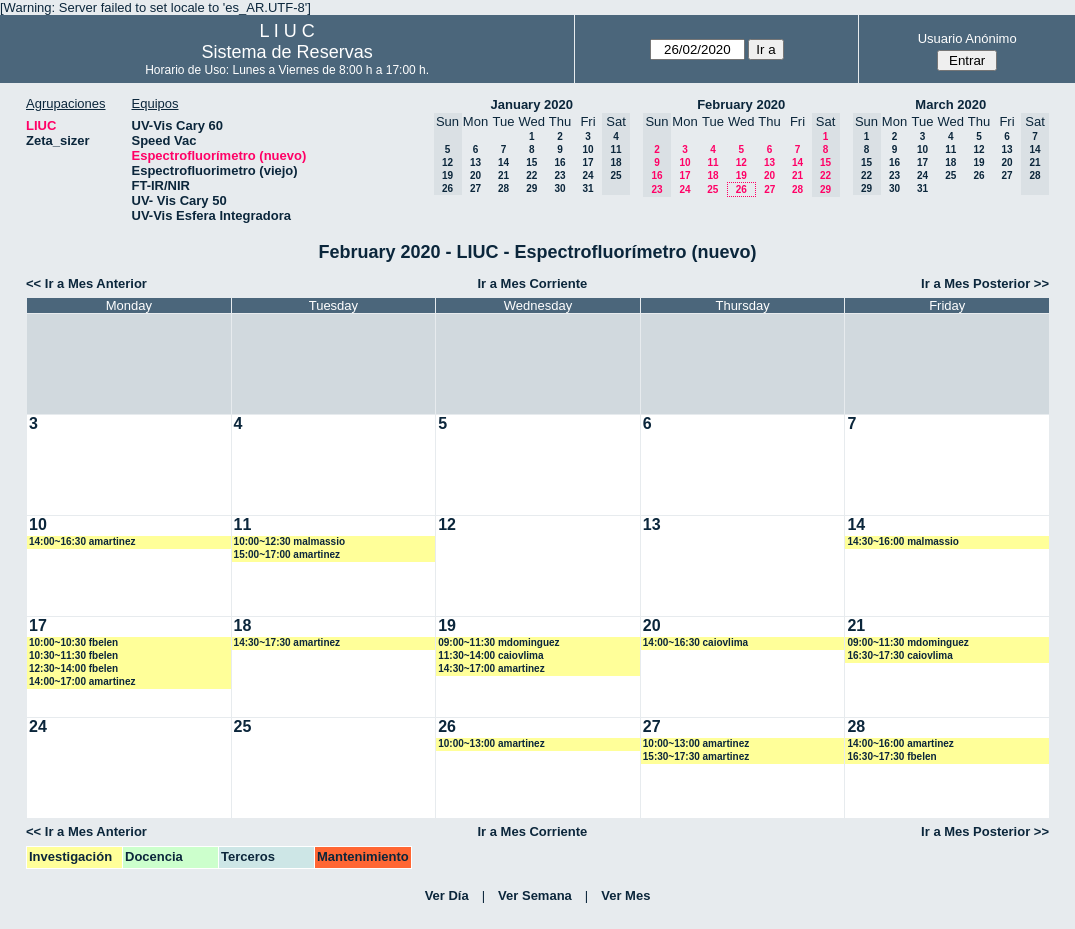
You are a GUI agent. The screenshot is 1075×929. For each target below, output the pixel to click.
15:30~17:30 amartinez (696, 756)
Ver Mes (625, 895)
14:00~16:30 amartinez (82, 541)
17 (587, 162)
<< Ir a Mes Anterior (86, 283)
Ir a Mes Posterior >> (985, 283)
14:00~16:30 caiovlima (695, 642)
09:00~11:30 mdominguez (498, 642)
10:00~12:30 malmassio (289, 541)
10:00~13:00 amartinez (491, 743)
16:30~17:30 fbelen (891, 756)
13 (475, 162)
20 (475, 175)
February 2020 (741, 104)
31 (587, 188)
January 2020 (532, 104)
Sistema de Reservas (287, 52)
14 (503, 162)
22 (531, 175)
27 (475, 188)
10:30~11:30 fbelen (73, 655)
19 (741, 175)
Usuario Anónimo (967, 38)
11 (712, 162)
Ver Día (447, 895)
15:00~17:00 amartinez (287, 554)
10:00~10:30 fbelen (73, 642)
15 (531, 162)
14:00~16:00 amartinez (900, 743)
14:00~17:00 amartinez (82, 681)
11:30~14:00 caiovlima (490, 655)
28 (503, 188)
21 (503, 175)
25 (712, 189)
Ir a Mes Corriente (532, 283)
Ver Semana (535, 895)
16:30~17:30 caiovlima (899, 655)
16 (559, 162)
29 (531, 188)
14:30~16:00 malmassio (902, 541)
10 (587, 149)
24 (587, 175)
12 (741, 162)
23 (559, 175)
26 (741, 189)
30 (559, 188)
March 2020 (950, 104)
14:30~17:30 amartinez (287, 642)
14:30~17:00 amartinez (491, 668)
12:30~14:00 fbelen (73, 668)
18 (712, 175)
